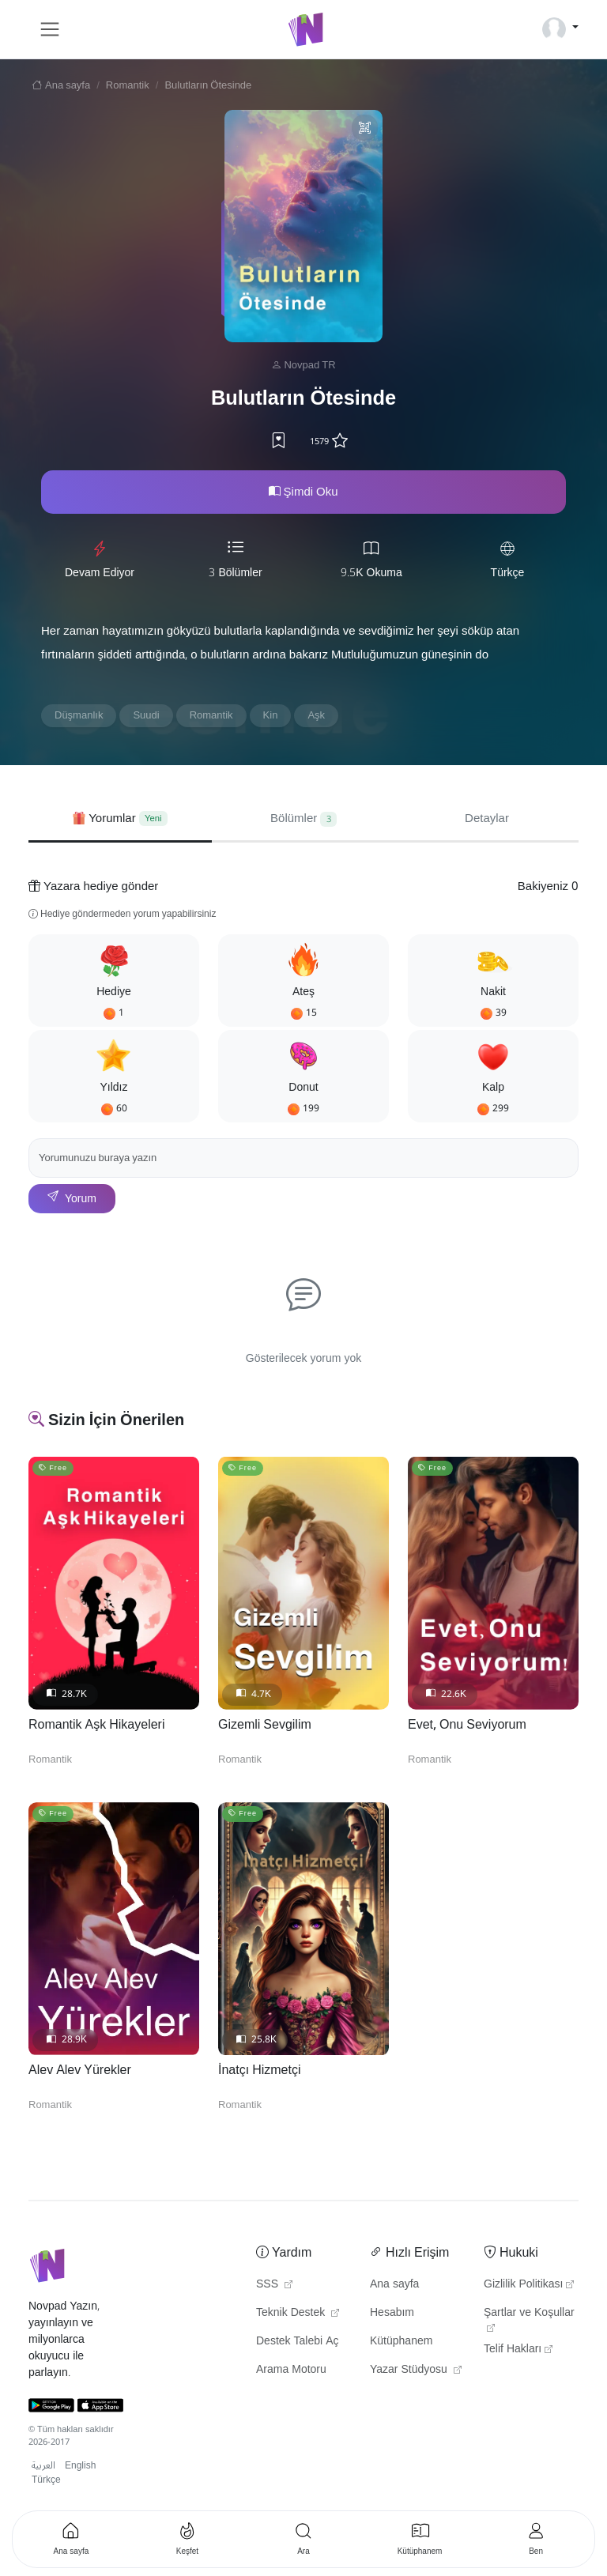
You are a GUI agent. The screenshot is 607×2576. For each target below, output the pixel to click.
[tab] (120, 818)
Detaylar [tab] (487, 818)
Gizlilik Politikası (529, 2284)
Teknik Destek (297, 2313)
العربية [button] (43, 2466)
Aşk (316, 715)
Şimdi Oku (303, 491)
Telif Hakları (518, 2349)
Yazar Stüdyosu (416, 2370)
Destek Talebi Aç (297, 2341)
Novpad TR (309, 365)
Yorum (71, 1198)
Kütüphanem (401, 2341)
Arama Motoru (291, 2370)
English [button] (80, 2466)
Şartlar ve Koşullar (529, 2317)
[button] (113, 980)
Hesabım (392, 2313)
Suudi (146, 715)
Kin (270, 715)
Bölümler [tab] (303, 818)
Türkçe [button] (46, 2480)
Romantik (127, 85)
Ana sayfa (59, 85)
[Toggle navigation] (49, 29)
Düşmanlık (79, 715)
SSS (274, 2284)
